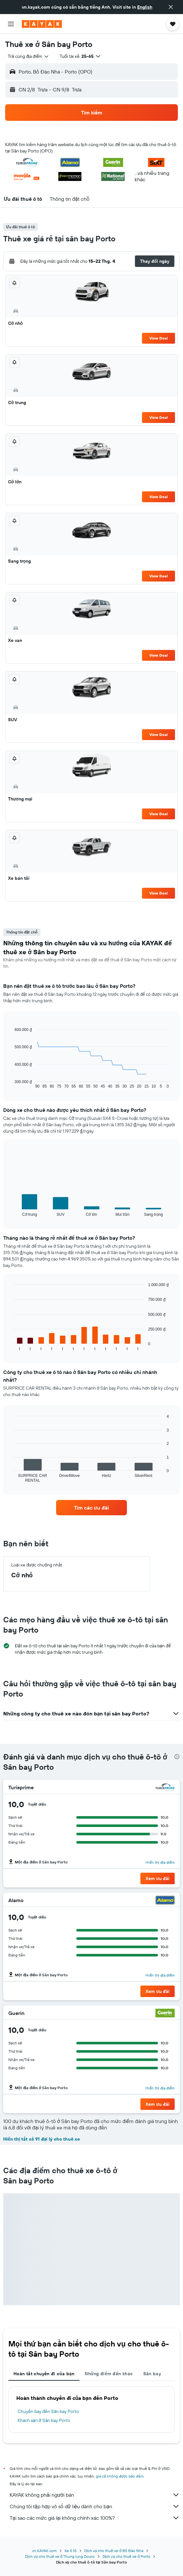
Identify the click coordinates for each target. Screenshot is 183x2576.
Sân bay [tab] (152, 2374)
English (144, 7)
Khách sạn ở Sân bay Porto (44, 2420)
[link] (91, 1507)
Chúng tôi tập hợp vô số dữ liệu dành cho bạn (95, 2506)
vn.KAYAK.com (44, 2550)
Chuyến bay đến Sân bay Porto (48, 2411)
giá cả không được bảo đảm (120, 2476)
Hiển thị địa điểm (160, 1862)
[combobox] (28, 56)
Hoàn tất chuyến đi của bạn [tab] (43, 2374)
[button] (170, 7)
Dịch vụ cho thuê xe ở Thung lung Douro (60, 2556)
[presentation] (177, 1757)
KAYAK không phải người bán (95, 2495)
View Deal (158, 338)
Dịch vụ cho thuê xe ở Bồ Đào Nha (113, 2550)
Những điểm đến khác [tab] (109, 2374)
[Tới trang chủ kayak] (42, 24)
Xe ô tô (70, 2550)
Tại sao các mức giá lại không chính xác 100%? (95, 2518)
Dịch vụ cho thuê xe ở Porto (126, 2556)
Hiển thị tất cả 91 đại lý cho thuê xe (41, 2139)
